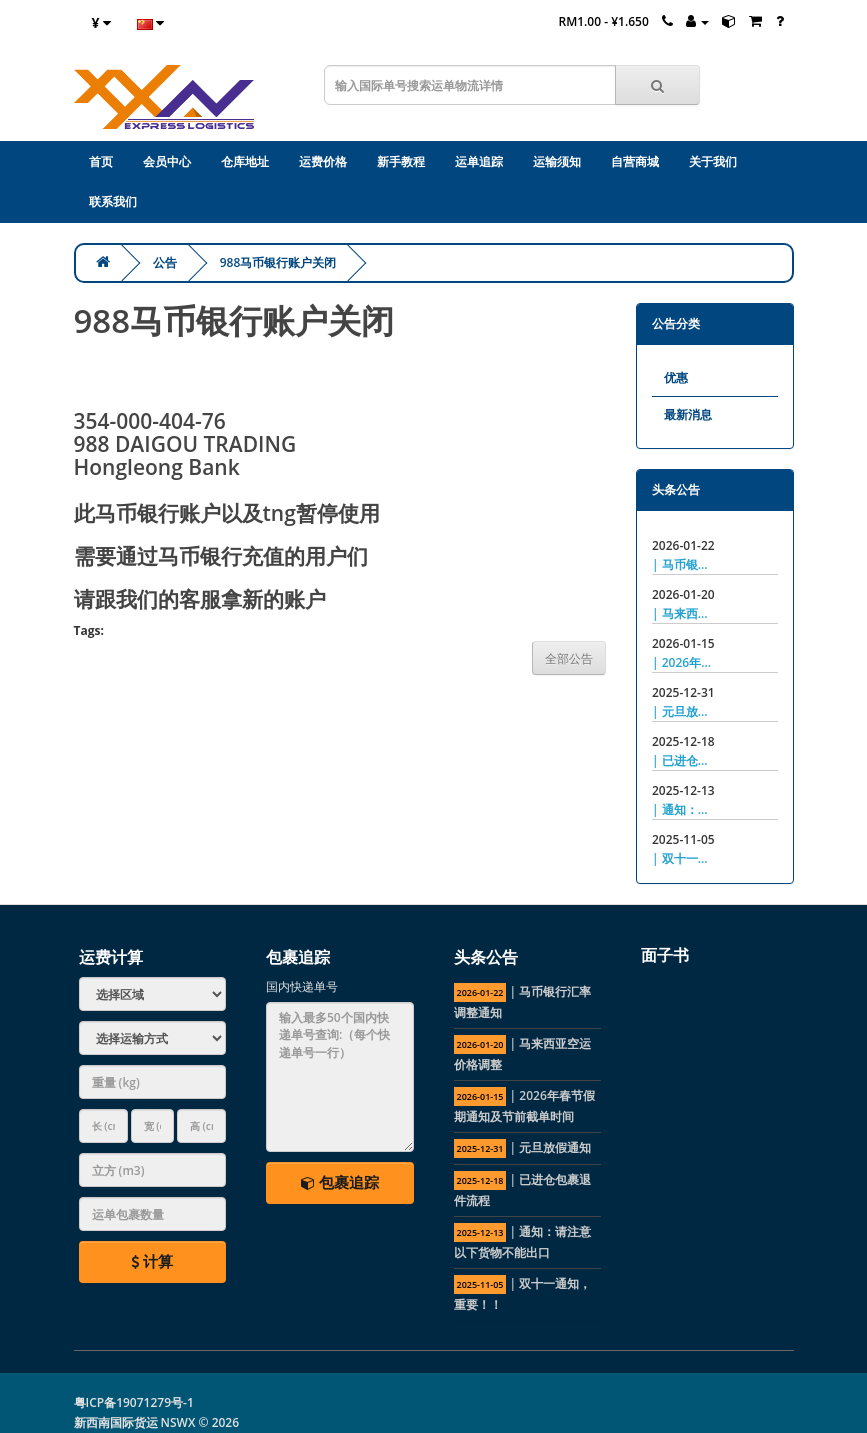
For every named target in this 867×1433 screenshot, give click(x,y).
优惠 (676, 377)
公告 (165, 262)
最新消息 (688, 414)
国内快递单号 (302, 986)
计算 (152, 1261)
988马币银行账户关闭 (278, 262)
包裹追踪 (340, 1182)
